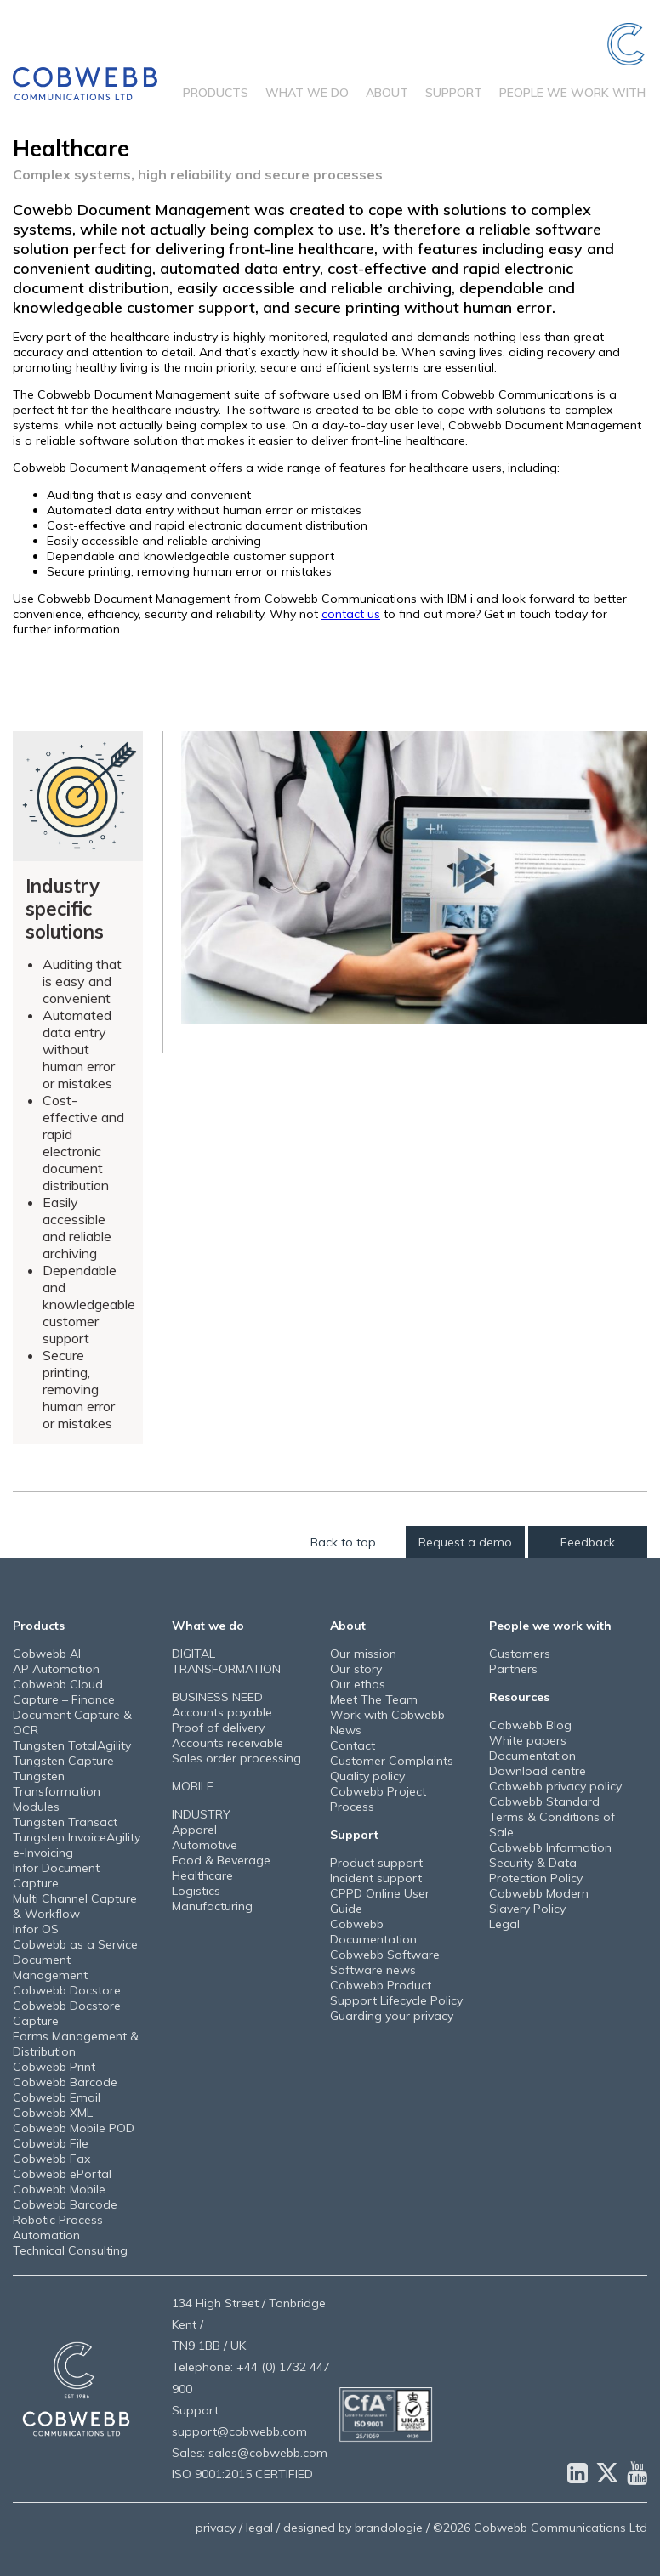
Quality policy (367, 1776)
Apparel (194, 1829)
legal (259, 2527)
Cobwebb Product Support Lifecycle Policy (396, 1992)
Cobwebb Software (385, 1954)
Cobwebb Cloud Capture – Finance (64, 1692)
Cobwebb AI (47, 1653)
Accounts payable (222, 1712)
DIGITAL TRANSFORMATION (226, 1661)
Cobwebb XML (53, 2112)
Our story (356, 1669)
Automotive (204, 1845)
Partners (513, 1669)
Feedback (587, 1542)
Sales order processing (236, 1758)
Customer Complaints (391, 1760)
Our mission (363, 1653)
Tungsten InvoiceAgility (76, 1837)
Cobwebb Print (54, 2066)
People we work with (572, 92)
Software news (373, 1969)
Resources (519, 1697)
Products (215, 92)
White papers (527, 1740)
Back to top (343, 1542)
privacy (216, 2527)
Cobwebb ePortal (62, 2174)
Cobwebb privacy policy (555, 1786)
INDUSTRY (201, 1814)
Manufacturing (212, 1906)
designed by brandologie (353, 2527)
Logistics (196, 1890)
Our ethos (357, 1684)
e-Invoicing (43, 1852)
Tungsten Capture (63, 1760)
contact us (350, 613)
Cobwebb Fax (51, 2158)
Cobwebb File (50, 2143)
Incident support (376, 1878)
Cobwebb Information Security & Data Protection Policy (550, 1863)
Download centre (537, 1771)
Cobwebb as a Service (75, 1944)
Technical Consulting (70, 2250)
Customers (519, 1653)
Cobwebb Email (56, 2097)
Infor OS (36, 1929)
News (345, 1730)
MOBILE (192, 1786)
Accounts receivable (227, 1742)
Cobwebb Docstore (67, 1990)
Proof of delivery (218, 1727)
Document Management (50, 1967)
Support (453, 92)
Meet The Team (374, 1699)
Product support (376, 1862)
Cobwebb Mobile (59, 2189)
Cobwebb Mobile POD (73, 2128)
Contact (352, 1745)
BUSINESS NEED (217, 1697)
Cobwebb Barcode (65, 2082)
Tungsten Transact (65, 1822)
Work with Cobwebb (387, 1714)
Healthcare (202, 1875)
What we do (307, 92)
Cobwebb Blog (530, 1725)
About (387, 92)
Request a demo (465, 1542)
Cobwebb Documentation (373, 1931)
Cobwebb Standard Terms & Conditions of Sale (552, 1817)
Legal (504, 1924)
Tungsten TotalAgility (72, 1745)
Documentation (532, 1755)
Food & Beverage (221, 1860)
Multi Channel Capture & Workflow (75, 1906)
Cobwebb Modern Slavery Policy (539, 1901)
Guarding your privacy (391, 2015)
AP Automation (56, 1669)
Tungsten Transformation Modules (56, 1791)
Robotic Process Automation (58, 2227)
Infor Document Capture (56, 1875)
